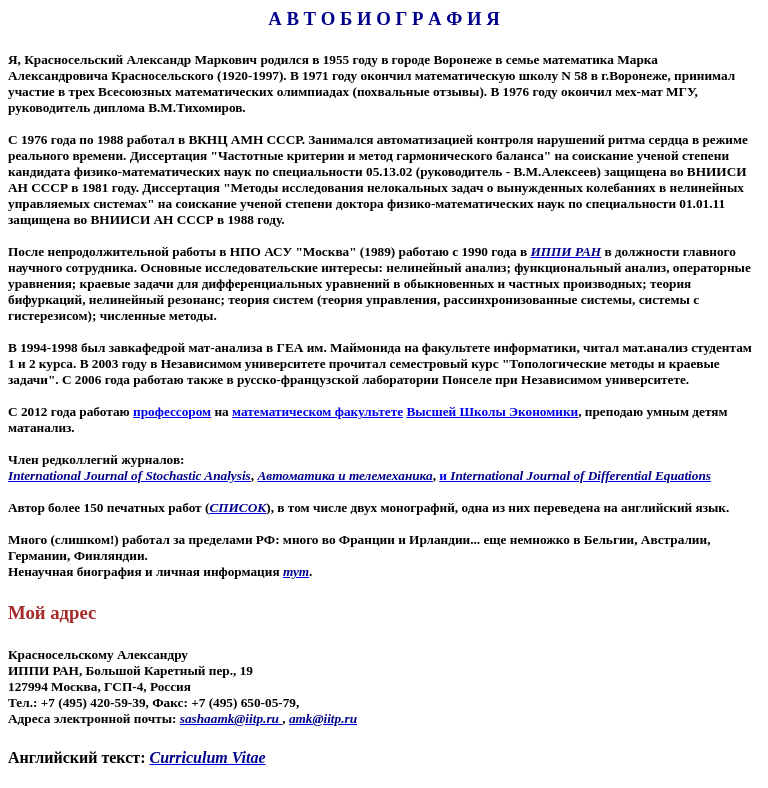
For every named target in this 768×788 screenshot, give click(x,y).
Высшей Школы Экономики (492, 411)
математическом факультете (317, 411)
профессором (172, 411)
